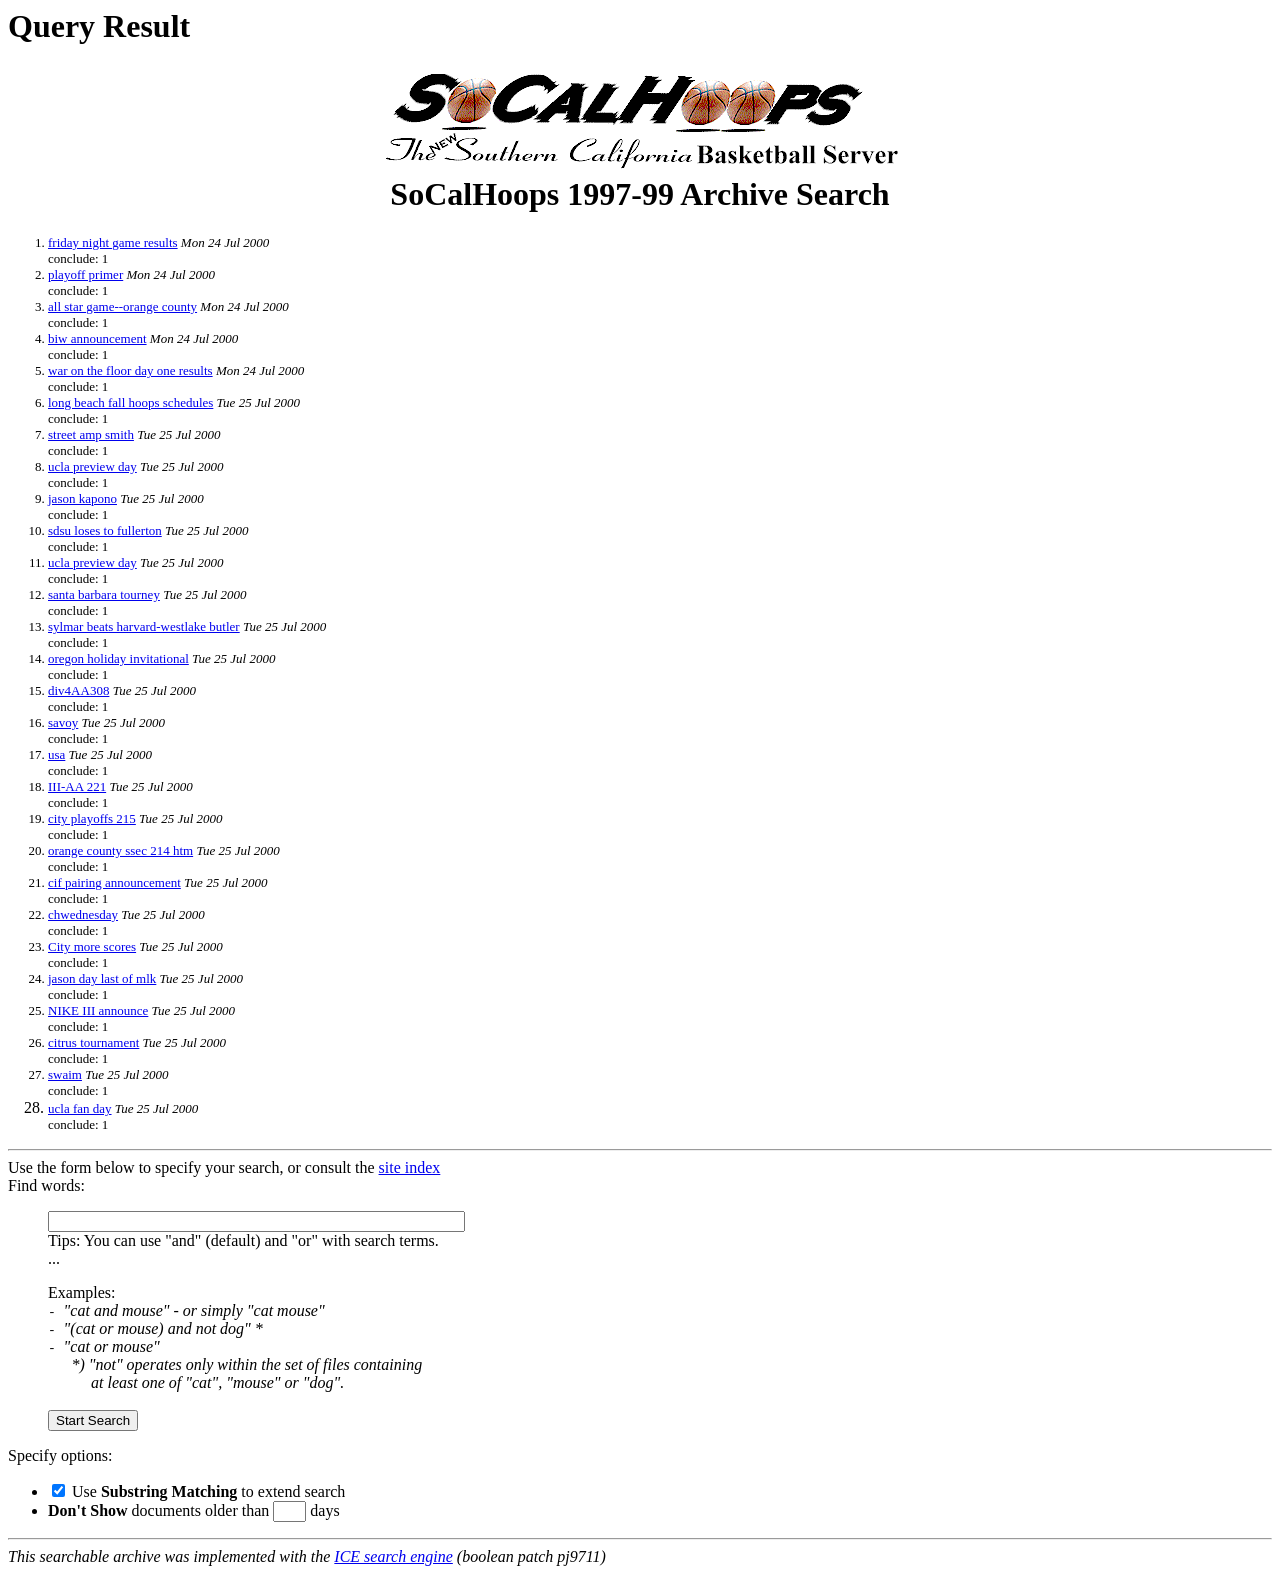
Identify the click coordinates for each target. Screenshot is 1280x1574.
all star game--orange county (122, 306)
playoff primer (85, 274)
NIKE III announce (98, 1010)
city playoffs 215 (92, 818)
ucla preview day (92, 466)
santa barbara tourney (104, 594)
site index (410, 1167)
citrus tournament (93, 1042)
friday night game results (113, 242)
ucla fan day (80, 1108)
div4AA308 (78, 690)
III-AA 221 (77, 786)
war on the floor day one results (130, 370)
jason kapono (82, 498)
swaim (65, 1074)
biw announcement (97, 338)
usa (56, 754)
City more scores (92, 946)
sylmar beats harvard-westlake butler (144, 626)
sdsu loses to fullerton (105, 530)
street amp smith (91, 434)
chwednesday (83, 914)
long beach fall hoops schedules (130, 402)
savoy (63, 722)
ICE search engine (393, 1556)
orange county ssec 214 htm (120, 850)
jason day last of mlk (102, 978)
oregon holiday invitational (118, 658)
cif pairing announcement (114, 882)
